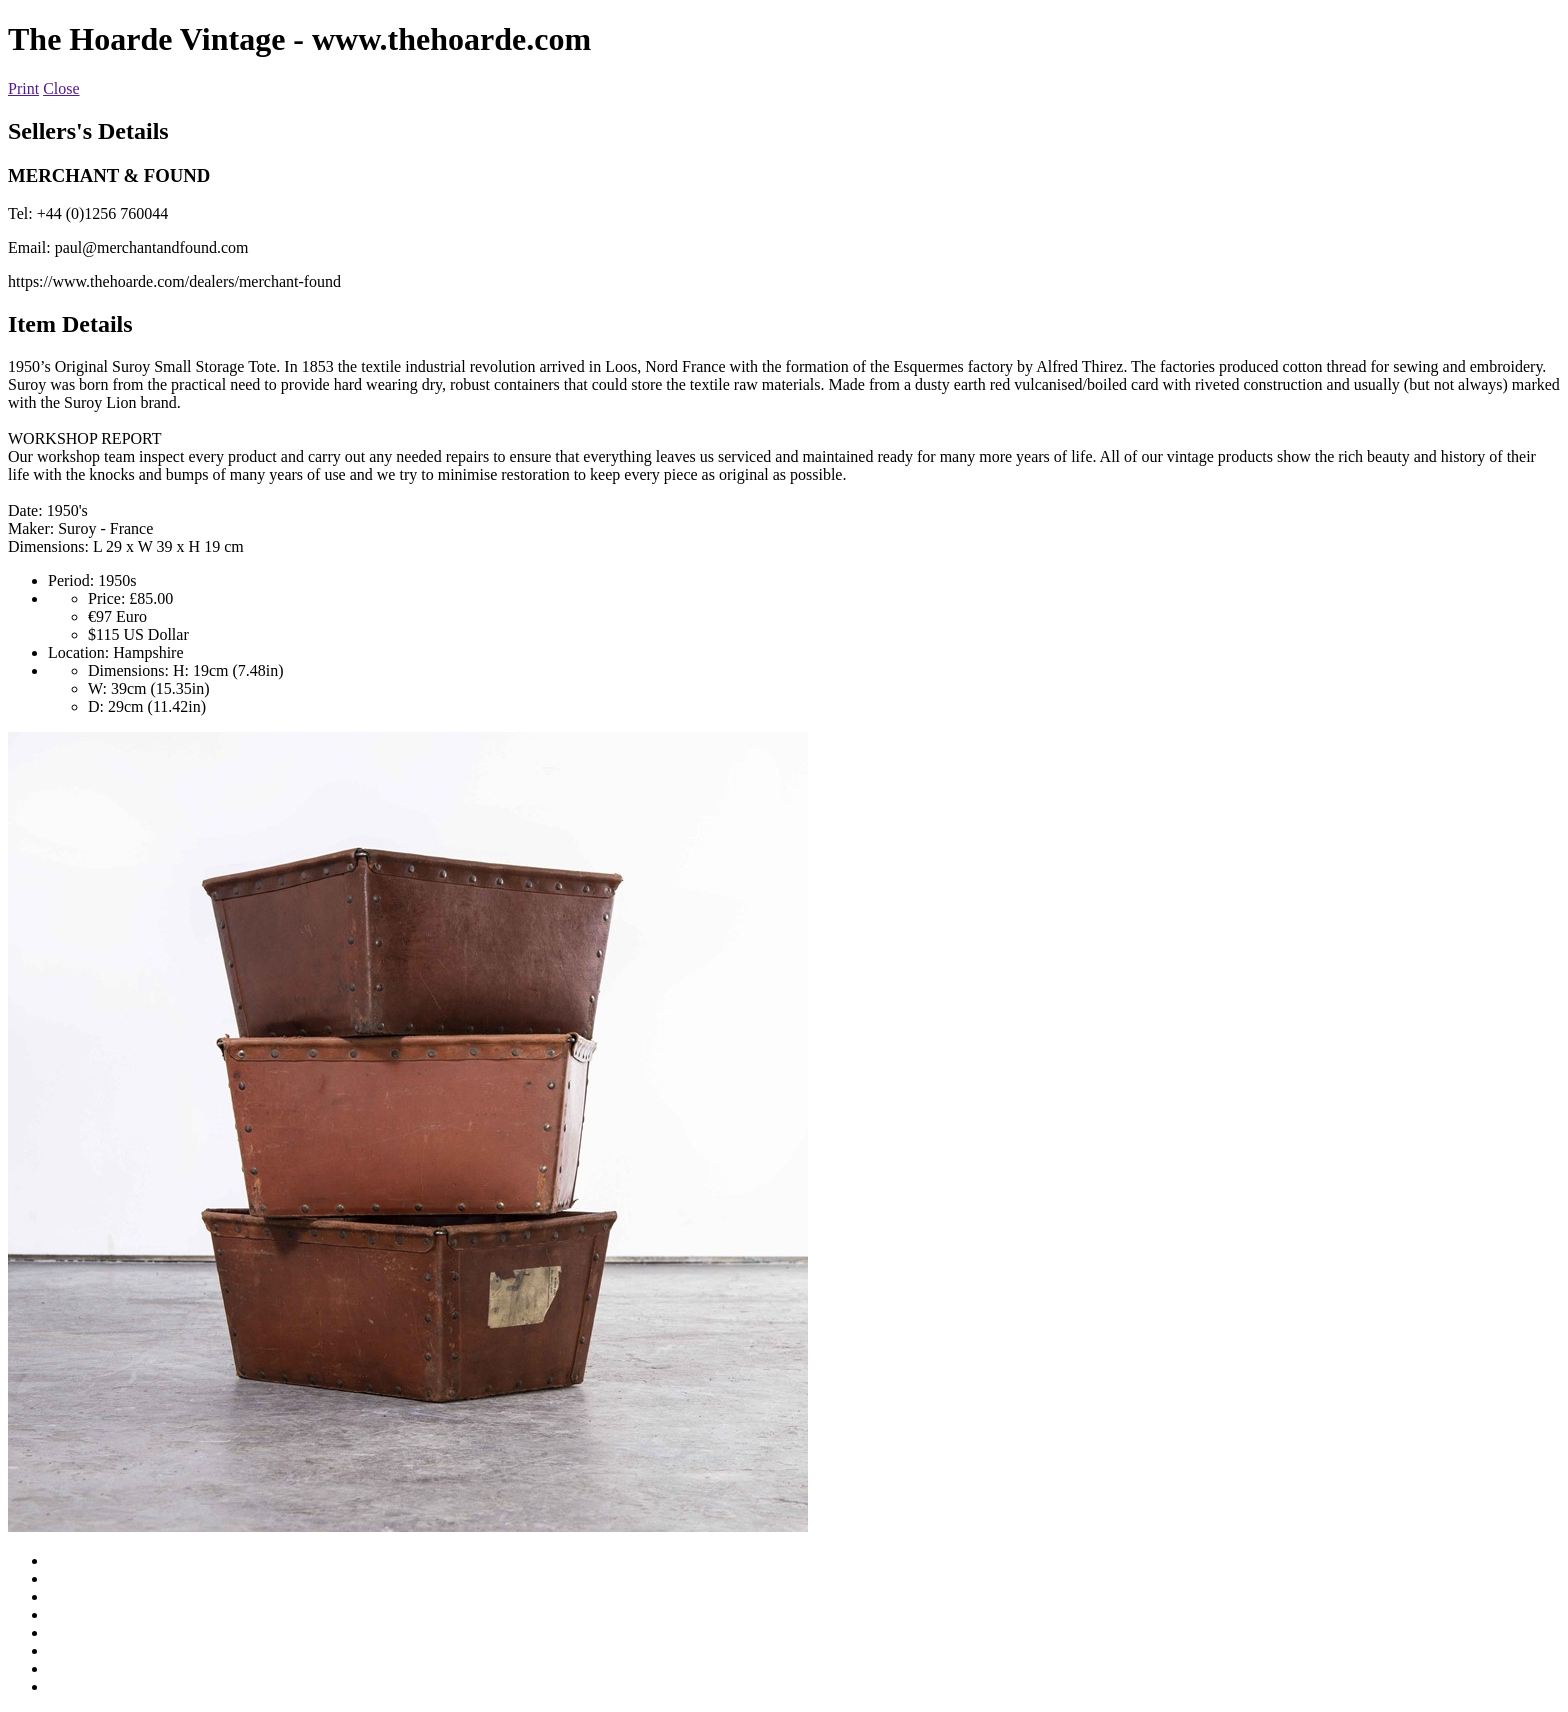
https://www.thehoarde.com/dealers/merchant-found (174, 281)
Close (61, 88)
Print (23, 88)
